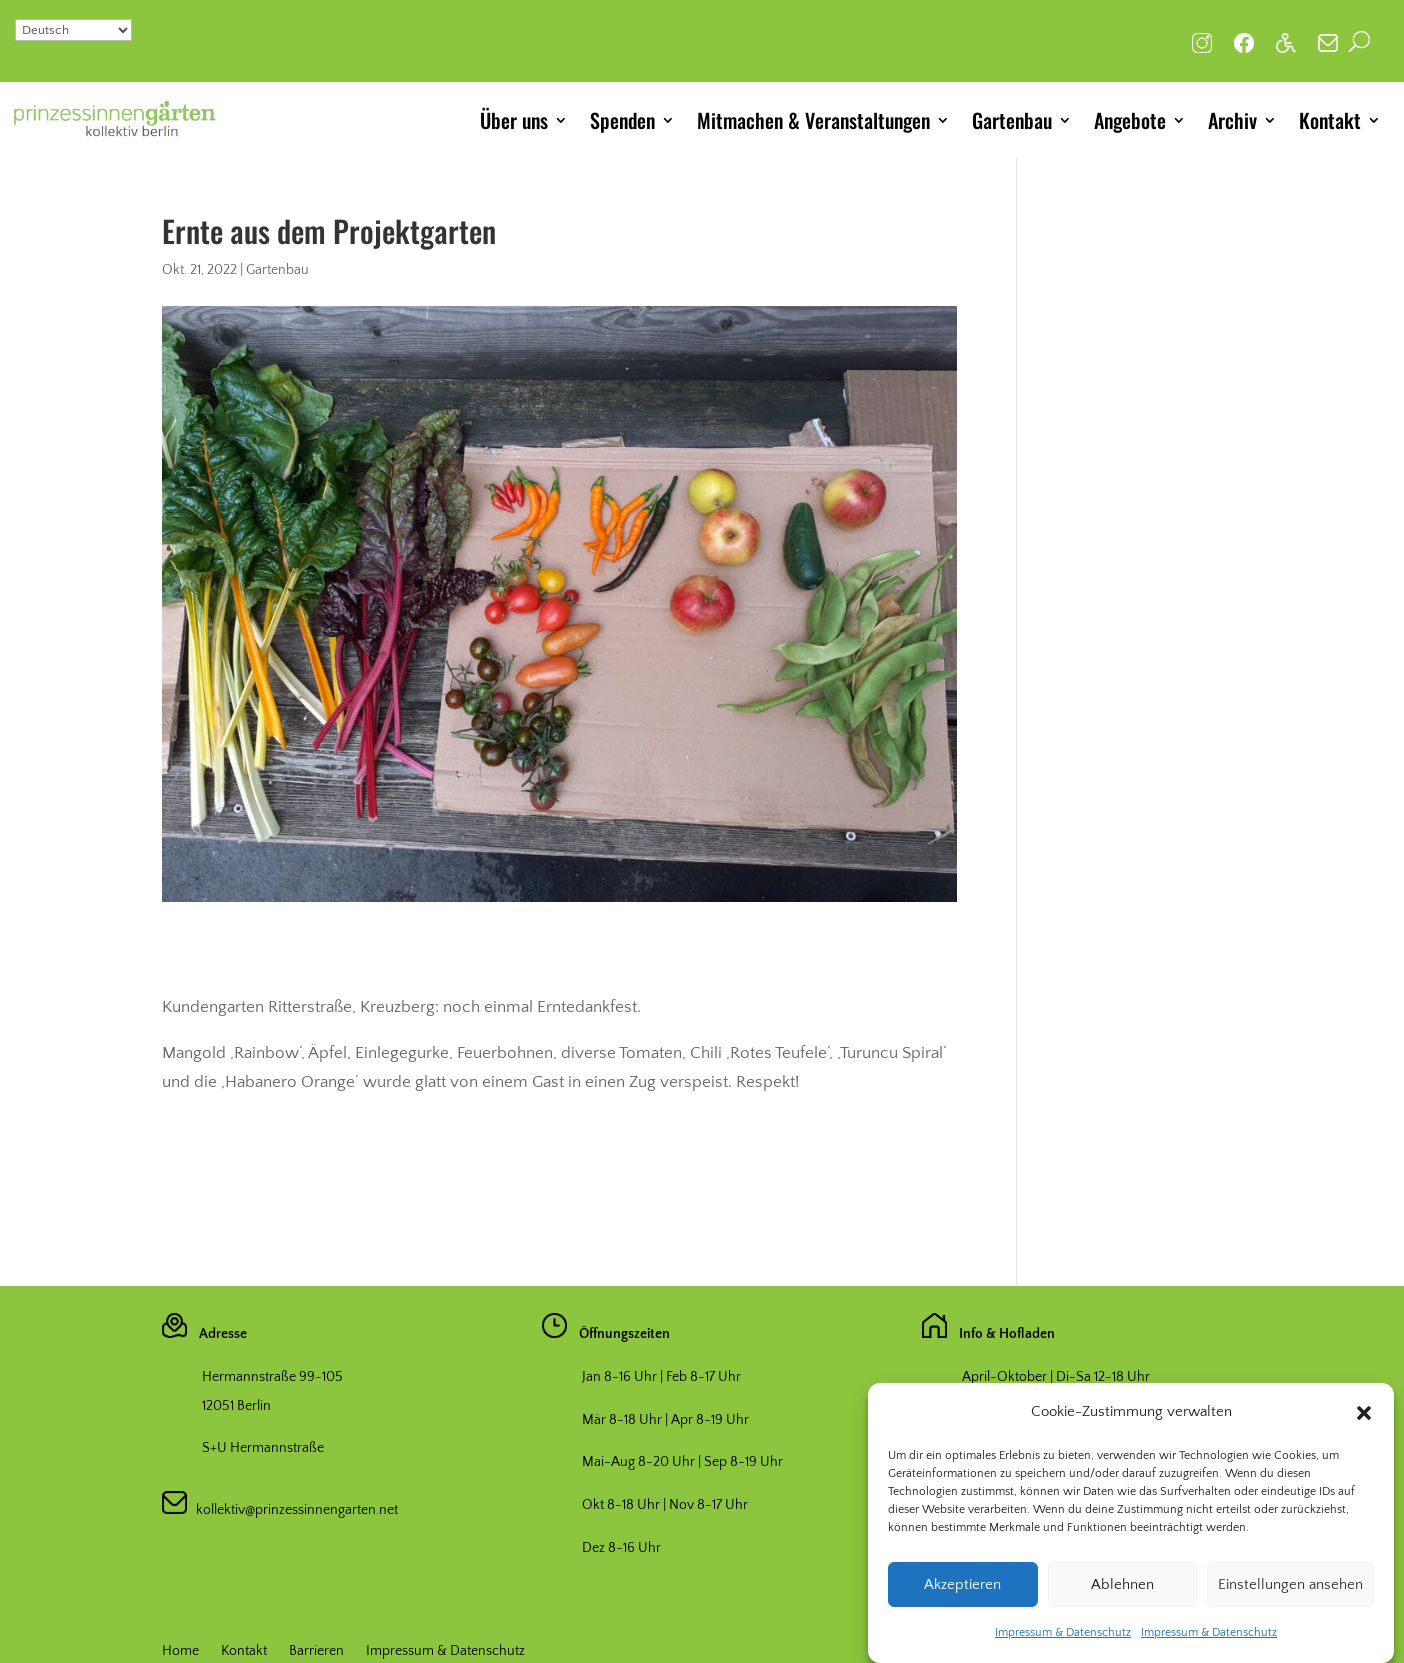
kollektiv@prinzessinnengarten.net (292, 1510)
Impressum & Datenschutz (1063, 1649)
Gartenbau (1012, 120)
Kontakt (1330, 120)
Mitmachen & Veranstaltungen (813, 120)
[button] (1364, 1430)
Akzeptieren (962, 1600)
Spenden (622, 120)
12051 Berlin (236, 1406)
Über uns (514, 120)
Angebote (1130, 120)
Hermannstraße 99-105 (272, 1377)
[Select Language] (73, 30)
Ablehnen (1122, 1600)
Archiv (1232, 120)
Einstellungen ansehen (1290, 1600)
